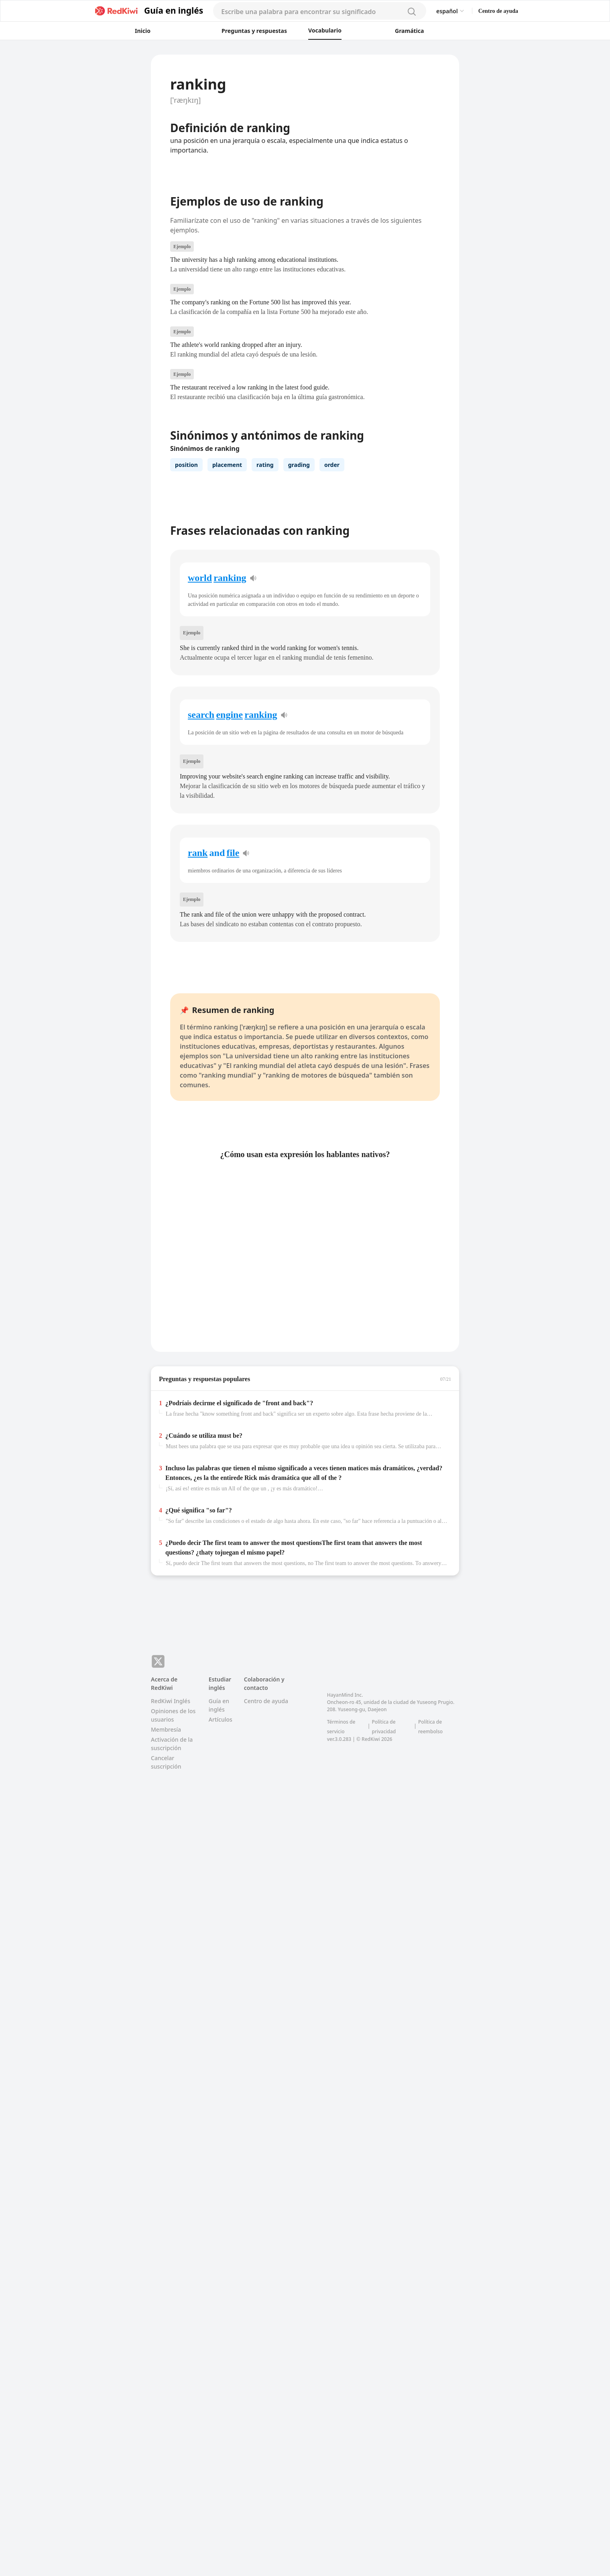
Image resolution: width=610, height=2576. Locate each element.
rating (265, 601)
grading (299, 601)
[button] (167, 67)
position (186, 601)
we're (320, 1678)
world (200, 826)
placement (227, 601)
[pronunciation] (253, 827)
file (232, 1101)
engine (229, 963)
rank (197, 1101)
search (201, 963)
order (332, 601)
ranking (230, 826)
